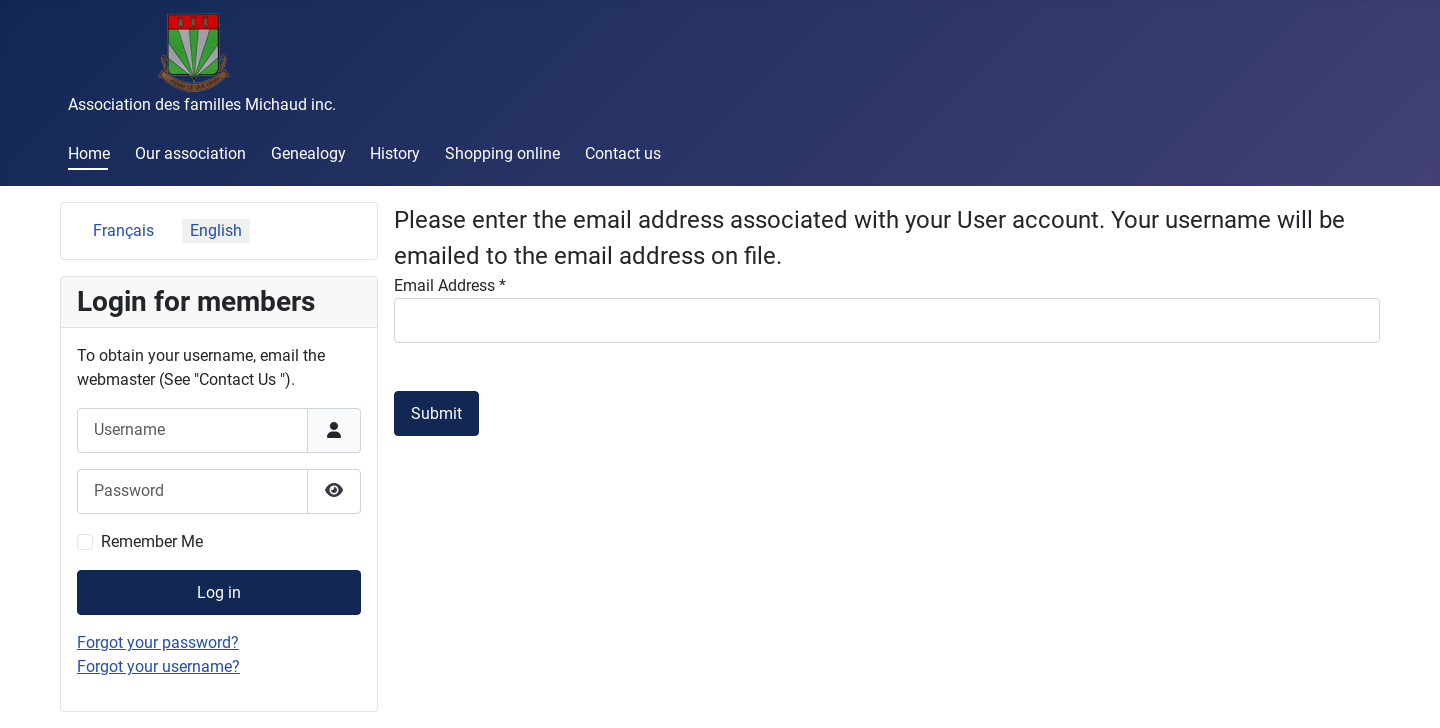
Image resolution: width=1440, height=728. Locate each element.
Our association (190, 153)
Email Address (450, 285)
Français (123, 230)
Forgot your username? (158, 666)
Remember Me (152, 541)
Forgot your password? (158, 642)
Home (89, 153)
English (216, 230)
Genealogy (308, 153)
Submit (436, 413)
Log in (219, 592)
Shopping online (502, 153)
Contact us (623, 153)
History (395, 153)
